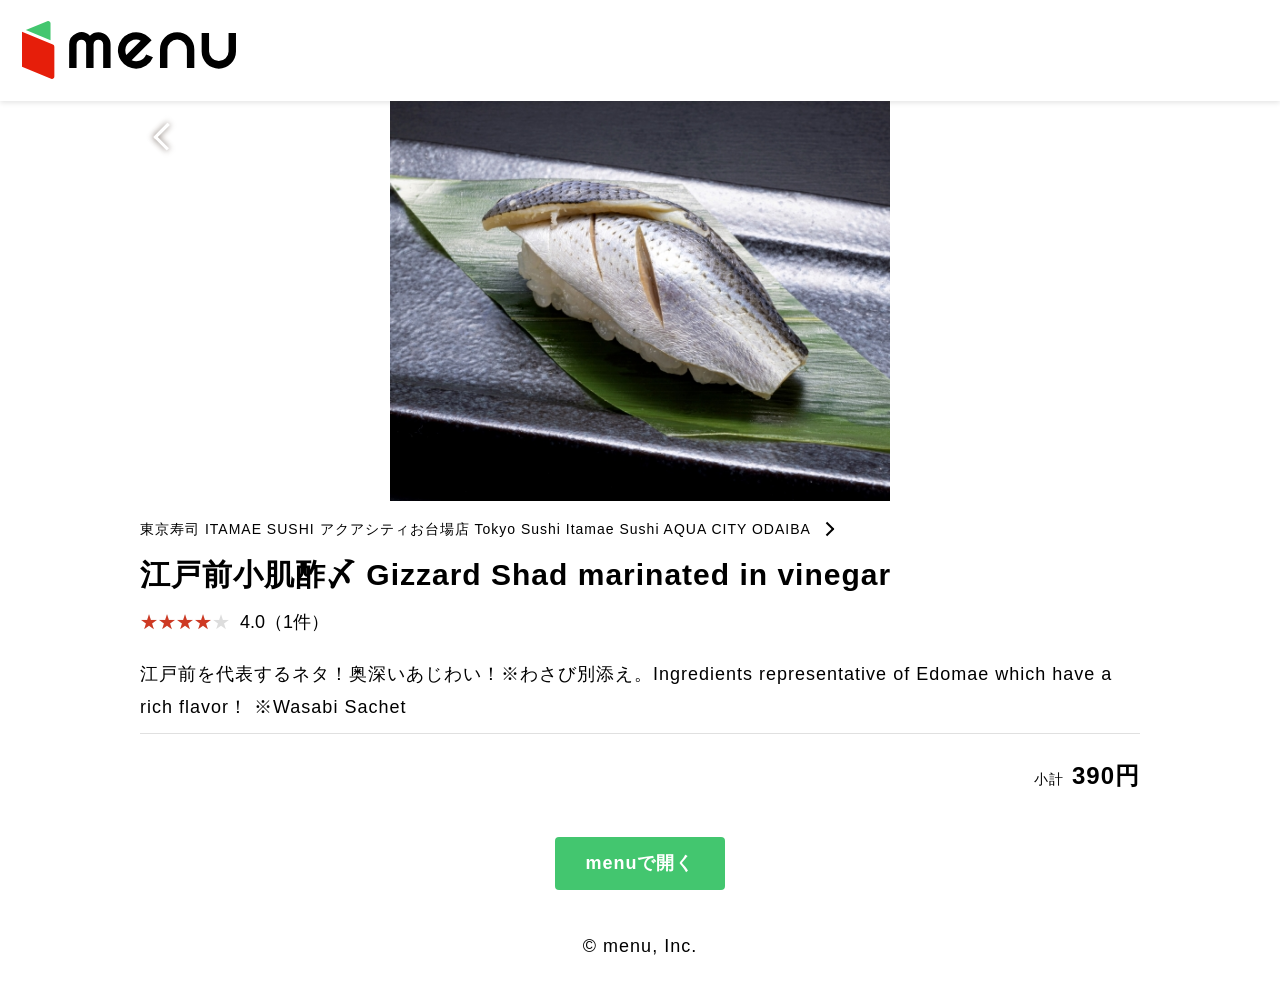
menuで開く (639, 863)
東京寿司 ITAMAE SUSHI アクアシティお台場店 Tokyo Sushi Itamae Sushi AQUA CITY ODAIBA (475, 529)
